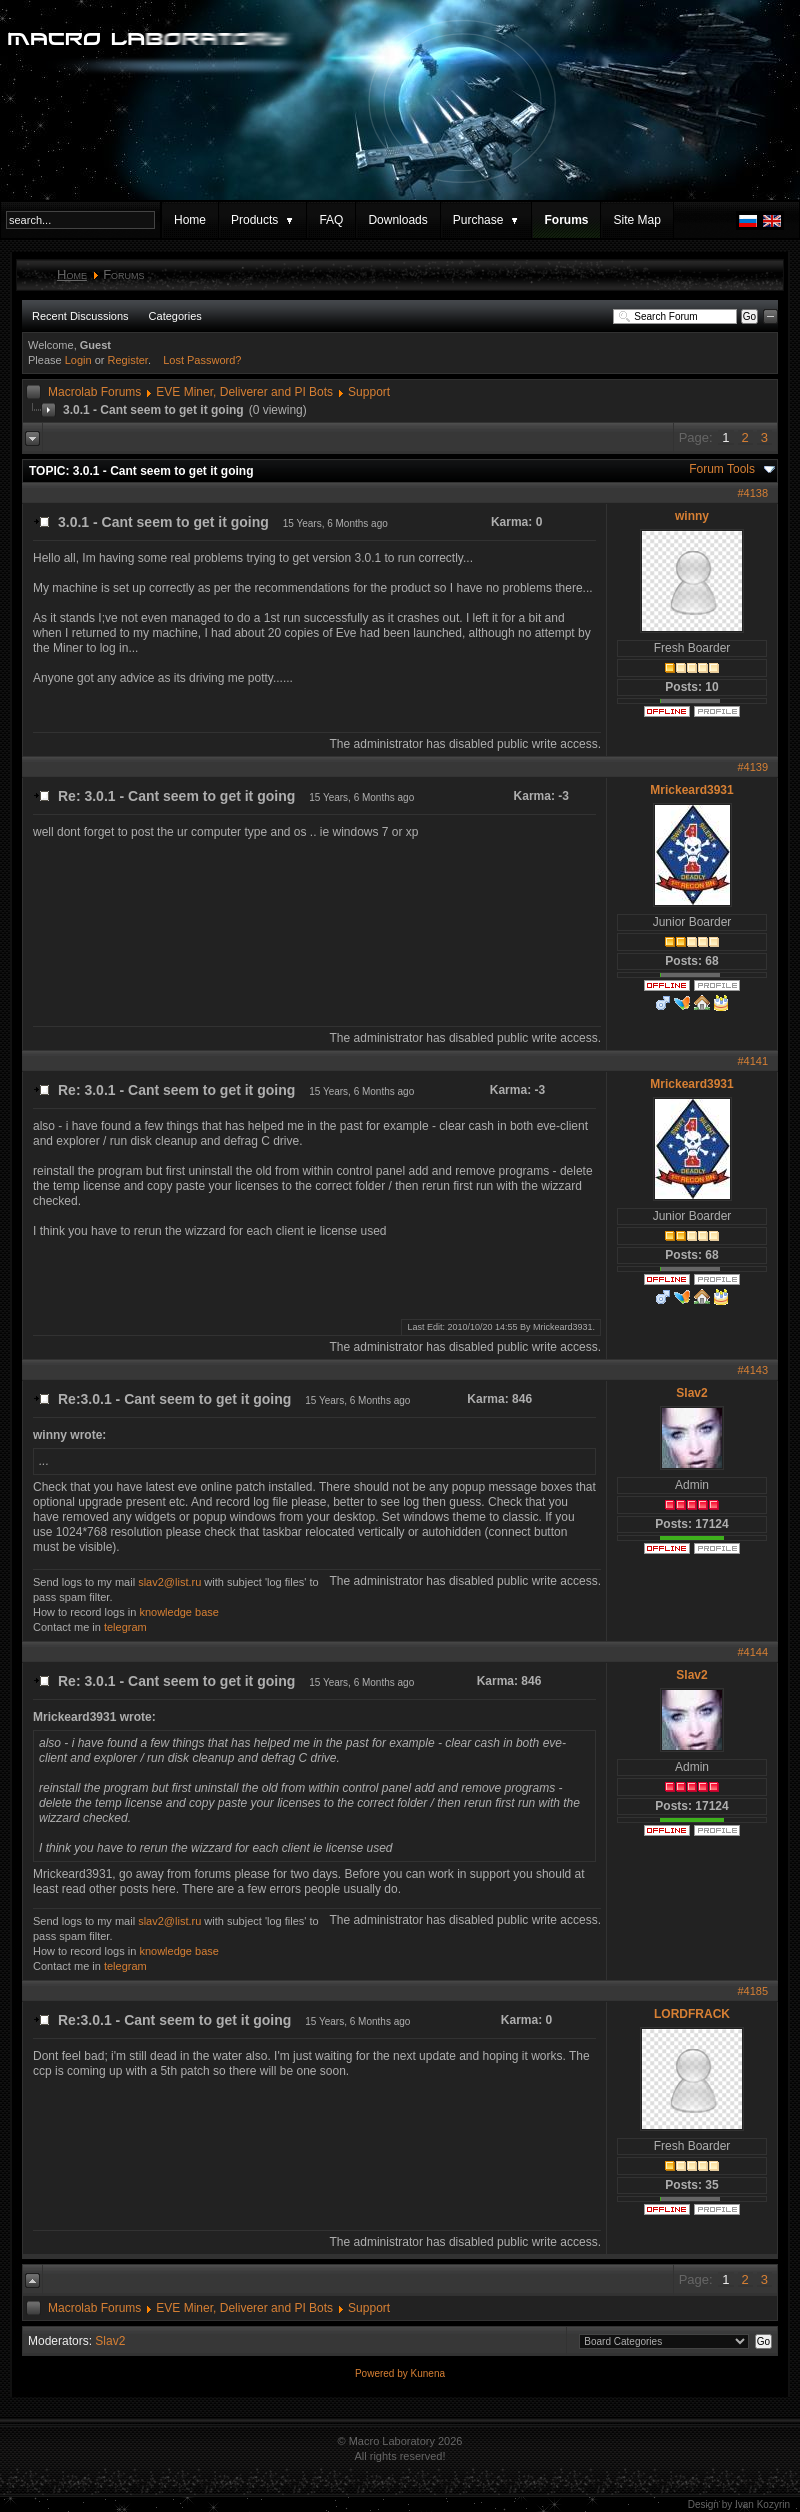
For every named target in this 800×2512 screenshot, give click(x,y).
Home (190, 220)
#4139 (752, 767)
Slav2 (691, 1393)
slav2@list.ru (169, 1582)
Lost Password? (202, 360)
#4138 (752, 493)
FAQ (331, 220)
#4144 (752, 1652)
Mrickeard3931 (691, 790)
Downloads (397, 220)
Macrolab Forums (94, 392)
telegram (125, 1627)
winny (692, 516)
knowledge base (179, 1612)
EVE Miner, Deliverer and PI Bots (244, 392)
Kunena (428, 2373)
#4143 (752, 1370)
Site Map (636, 220)
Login (78, 360)
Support (369, 392)
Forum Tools (722, 469)
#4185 (752, 1991)
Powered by (383, 2373)
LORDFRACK (692, 2014)
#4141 (752, 1061)
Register (128, 360)
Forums (566, 220)
